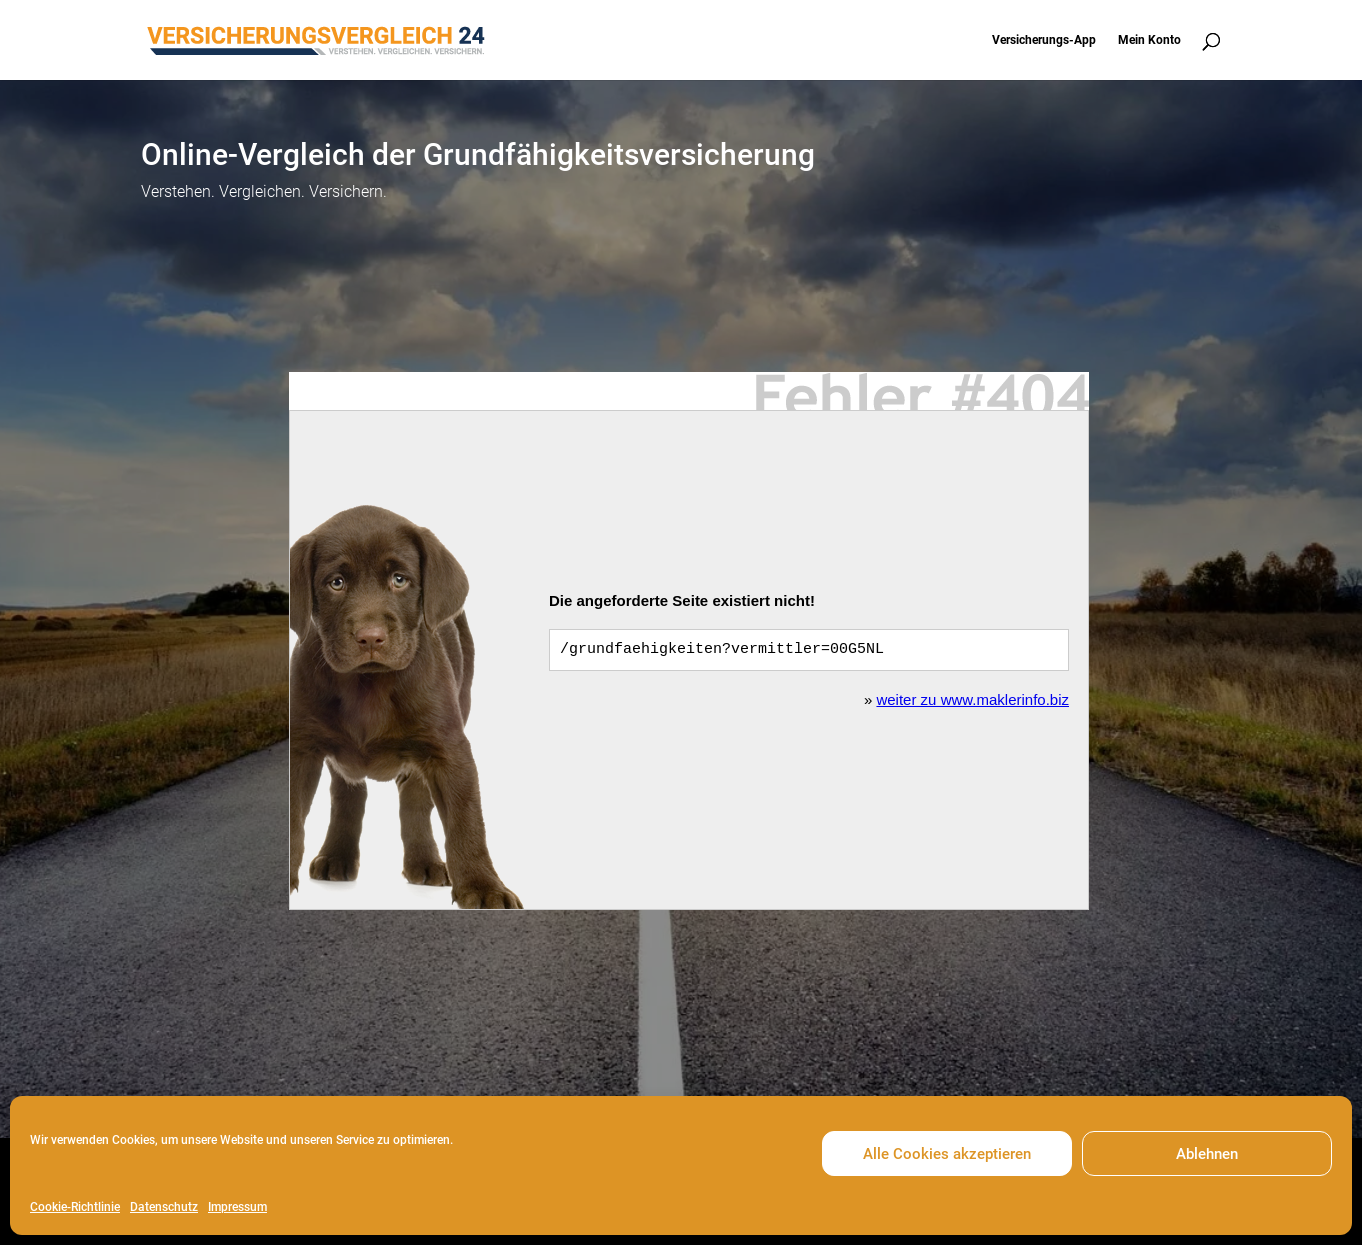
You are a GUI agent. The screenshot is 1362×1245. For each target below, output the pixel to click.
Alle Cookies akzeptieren (947, 1154)
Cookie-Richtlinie (75, 1207)
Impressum (237, 1207)
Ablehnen (1207, 1154)
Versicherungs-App (1044, 40)
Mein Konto (1149, 40)
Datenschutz (164, 1207)
